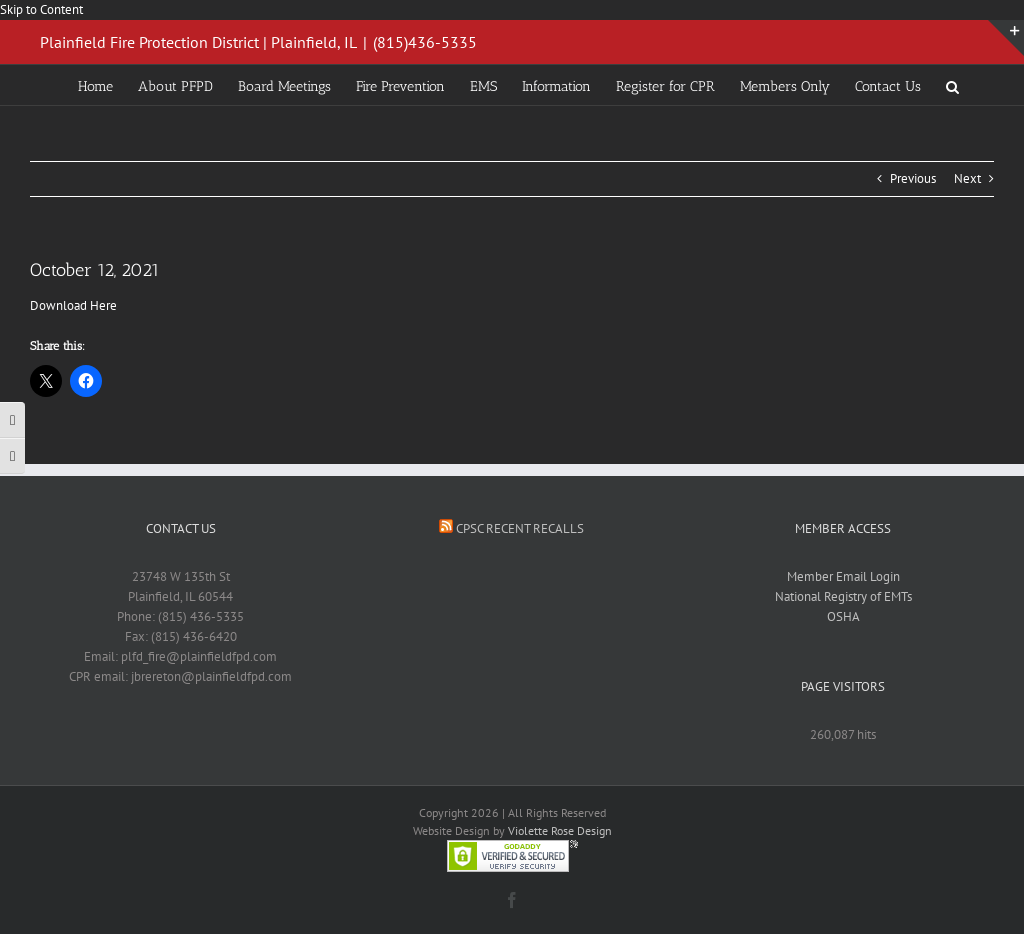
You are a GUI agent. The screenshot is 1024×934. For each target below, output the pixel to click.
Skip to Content (41, 9)
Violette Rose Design (560, 830)
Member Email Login (843, 576)
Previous (913, 178)
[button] (952, 85)
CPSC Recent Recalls (520, 528)
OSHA (843, 616)
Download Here (73, 305)
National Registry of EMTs (843, 596)
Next (967, 178)
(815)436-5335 (425, 42)
